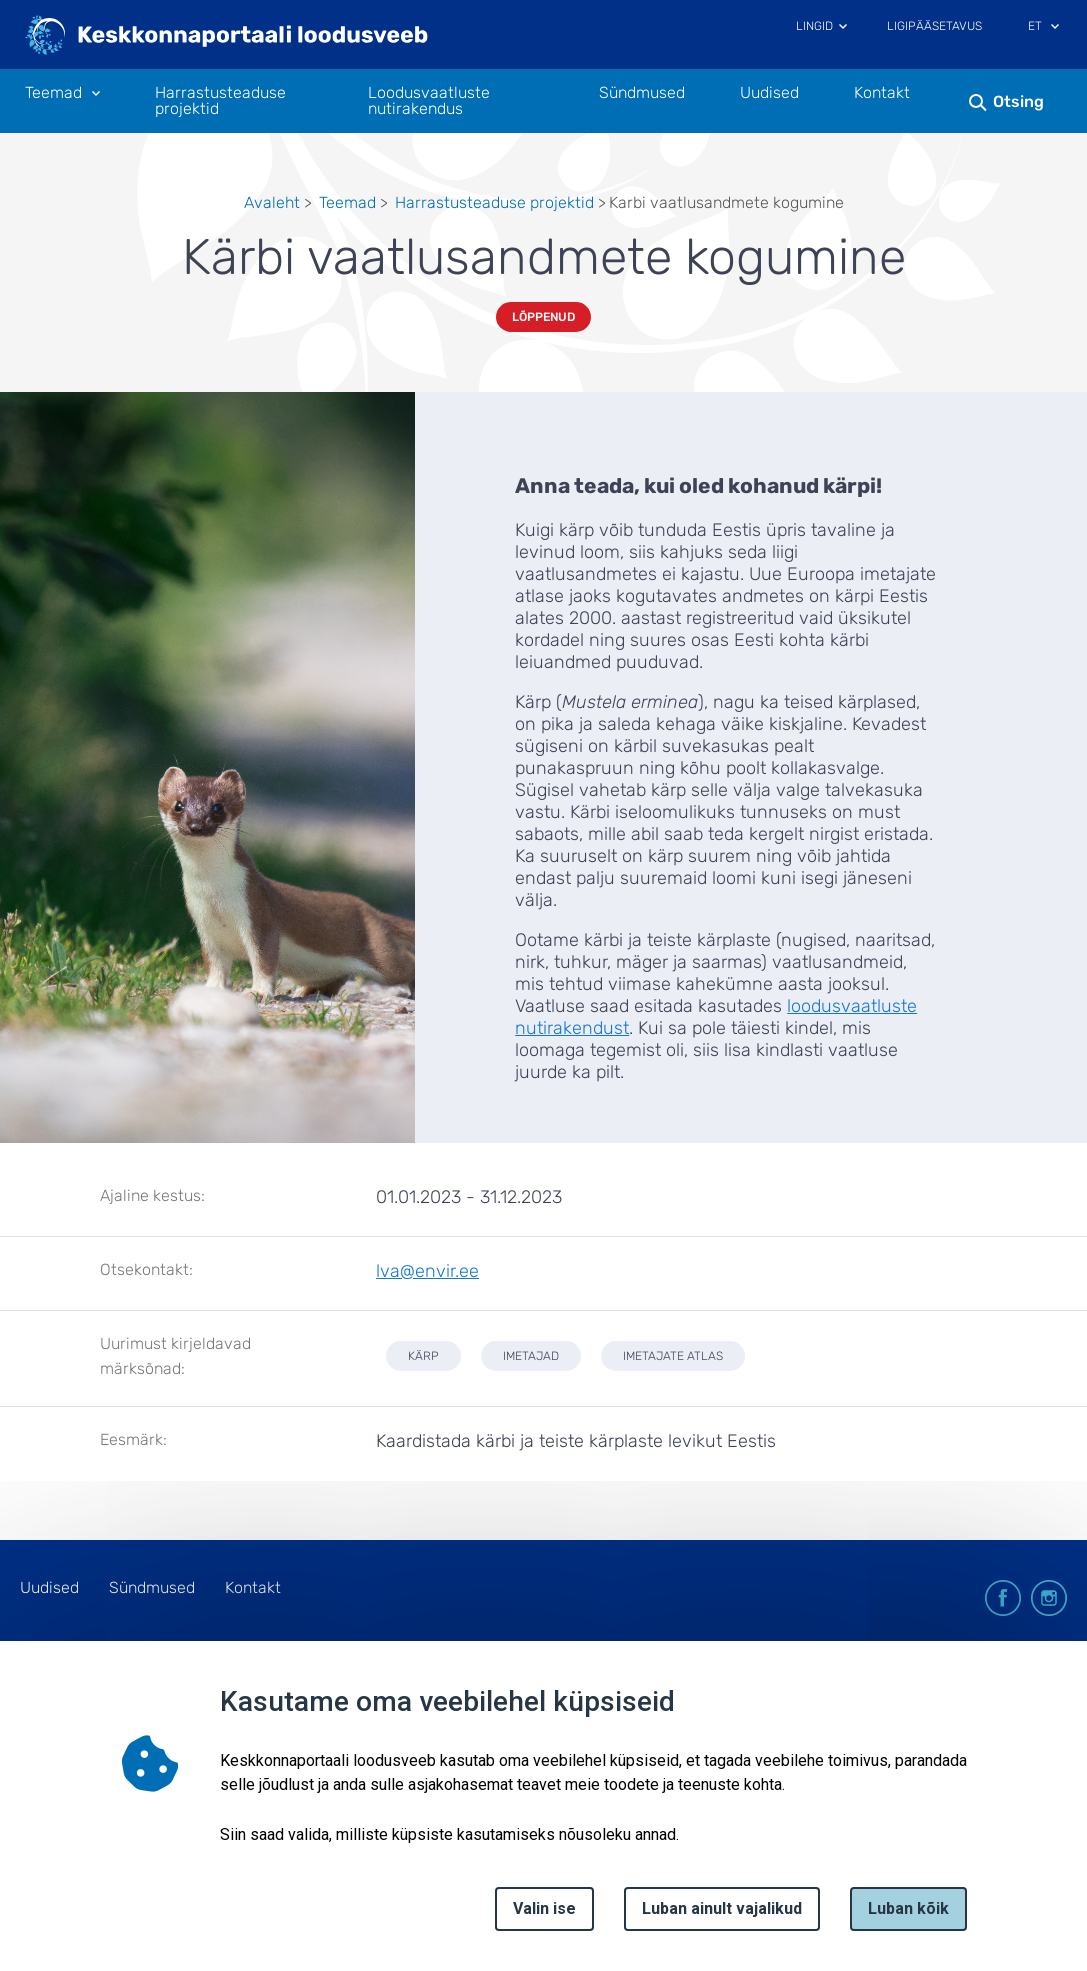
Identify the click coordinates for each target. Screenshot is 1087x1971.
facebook (1003, 1598)
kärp (423, 1356)
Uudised (769, 93)
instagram (1049, 1598)
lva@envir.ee (427, 1271)
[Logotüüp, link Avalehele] (227, 37)
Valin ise (544, 1908)
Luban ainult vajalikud (722, 1908)
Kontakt (882, 93)
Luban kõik (908, 1908)
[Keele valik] (1055, 28)
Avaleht (272, 202)
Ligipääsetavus (934, 26)
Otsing (1018, 101)
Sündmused (642, 93)
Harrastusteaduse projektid (220, 101)
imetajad (531, 1356)
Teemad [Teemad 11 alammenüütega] (53, 93)
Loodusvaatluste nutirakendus (429, 101)
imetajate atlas (673, 1356)
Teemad (347, 202)
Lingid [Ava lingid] (814, 26)
